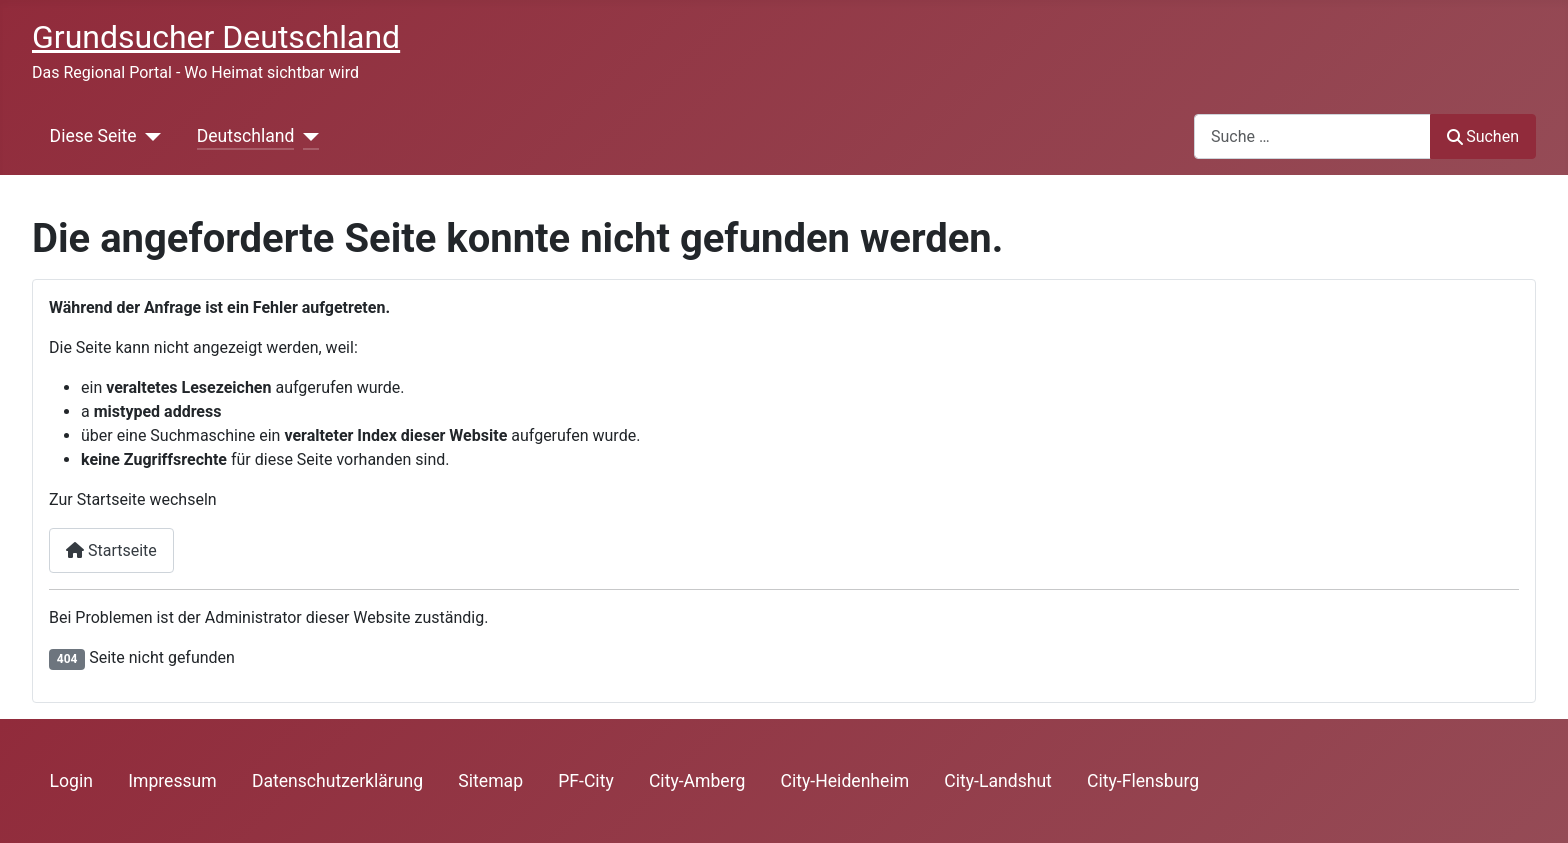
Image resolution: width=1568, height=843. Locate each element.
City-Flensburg (1143, 781)
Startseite (111, 550)
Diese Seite (93, 136)
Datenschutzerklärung (337, 781)
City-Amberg (697, 781)
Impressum (172, 781)
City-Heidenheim (845, 781)
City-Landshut (998, 781)
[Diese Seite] (149, 136)
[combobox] (1312, 136)
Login (71, 781)
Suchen (1483, 136)
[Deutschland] (306, 136)
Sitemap (490, 781)
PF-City (586, 781)
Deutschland (246, 136)
